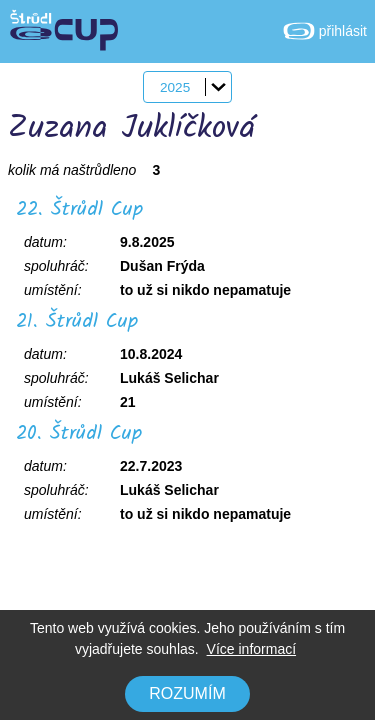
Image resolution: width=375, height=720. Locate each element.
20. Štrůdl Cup (79, 434)
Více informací (251, 649)
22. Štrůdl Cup (79, 210)
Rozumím (187, 693)
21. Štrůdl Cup (77, 322)
